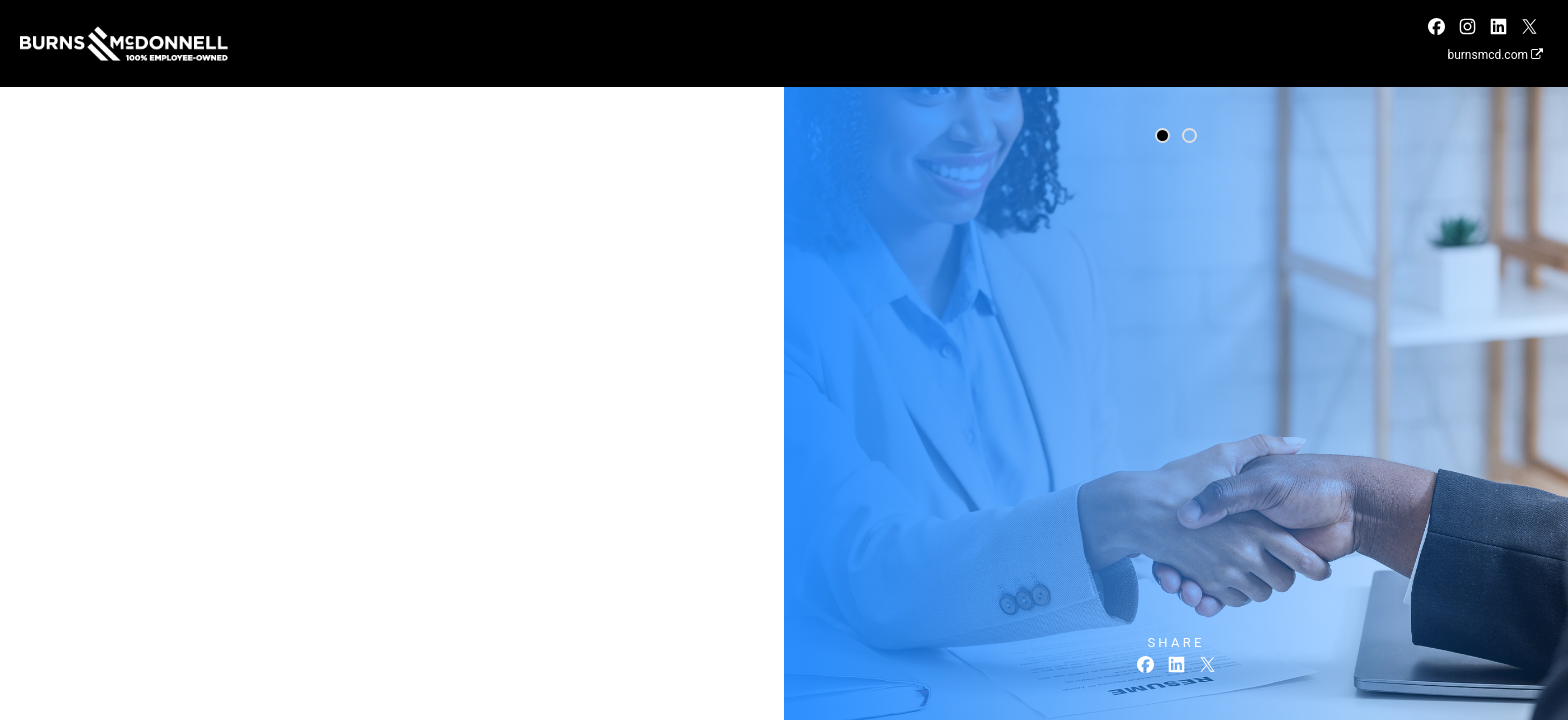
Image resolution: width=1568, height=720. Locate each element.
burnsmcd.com (1495, 55)
